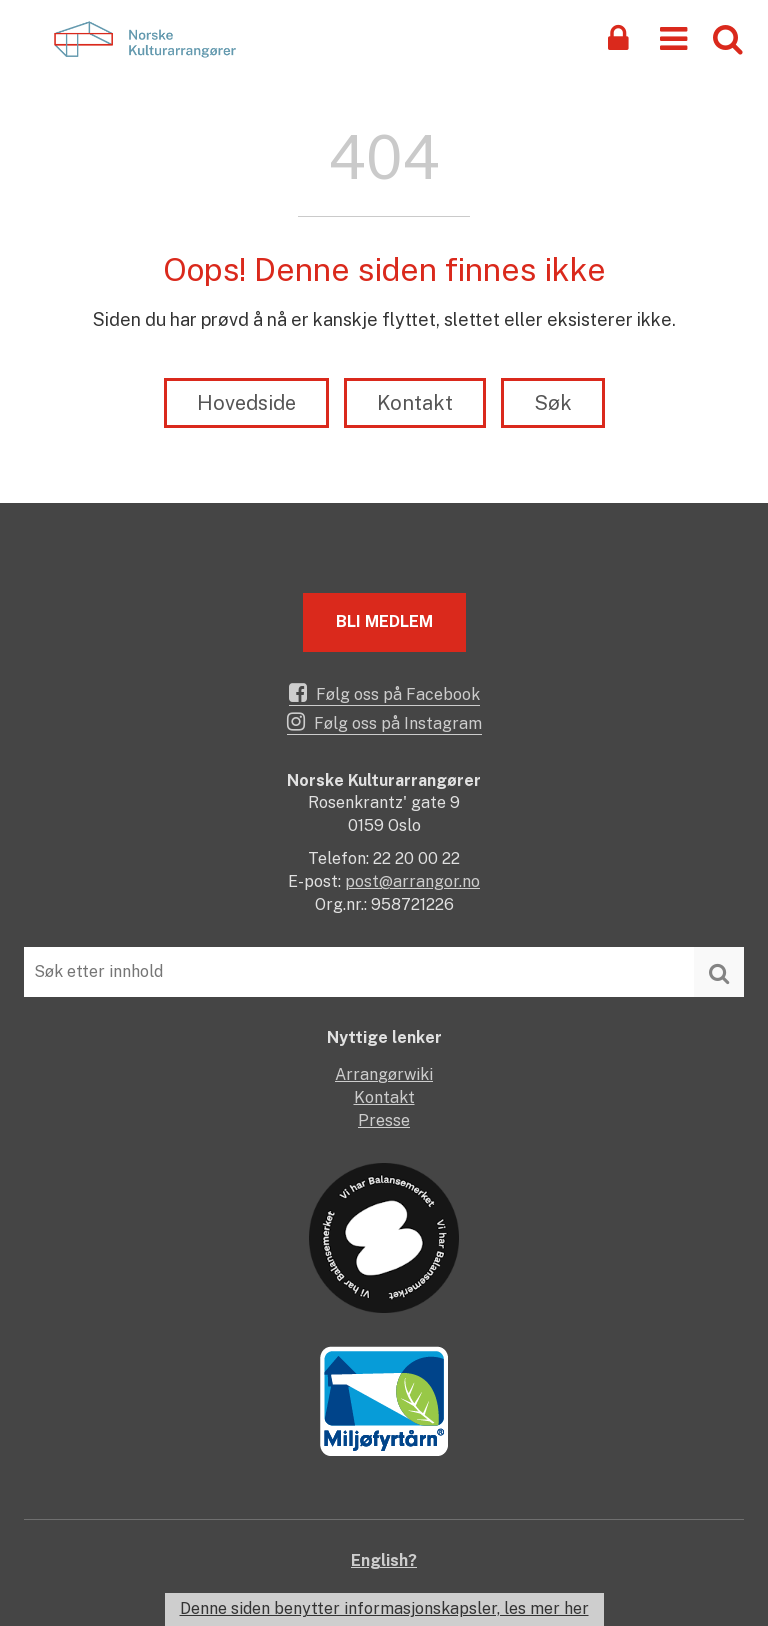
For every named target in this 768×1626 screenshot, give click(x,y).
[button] (673, 37)
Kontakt (415, 403)
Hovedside (246, 403)
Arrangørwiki (384, 1074)
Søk (553, 403)
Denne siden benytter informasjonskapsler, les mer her (384, 1608)
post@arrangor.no (412, 881)
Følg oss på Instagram (384, 722)
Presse (384, 1120)
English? (384, 1560)
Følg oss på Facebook (384, 693)
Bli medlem (384, 621)
